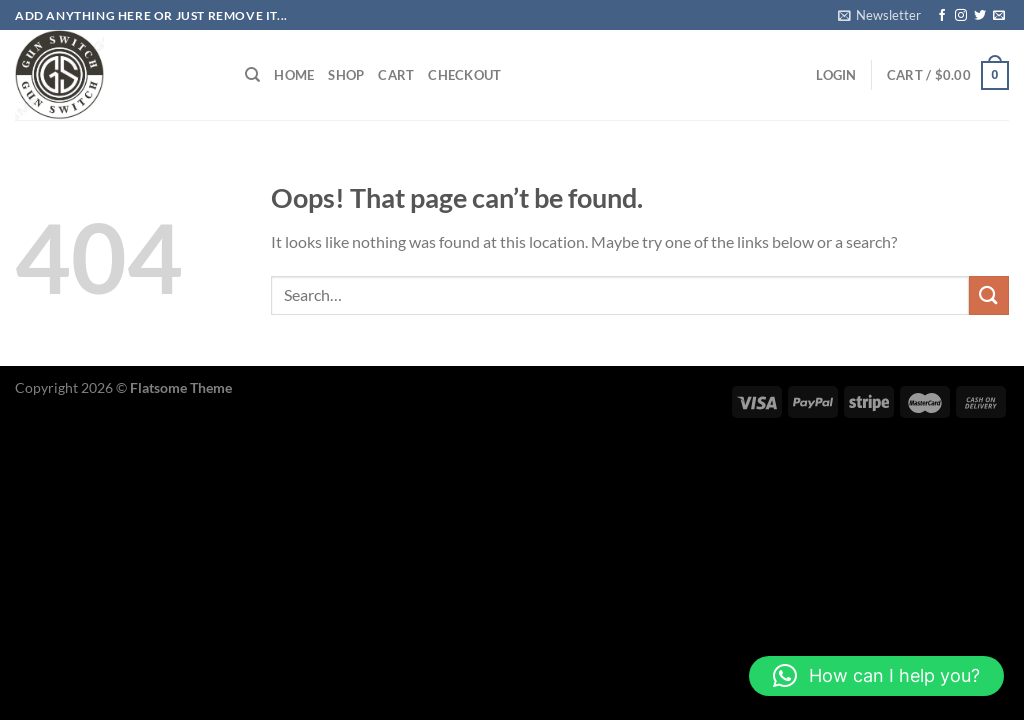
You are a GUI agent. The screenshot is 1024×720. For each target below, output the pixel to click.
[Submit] (989, 295)
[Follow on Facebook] (942, 16)
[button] (876, 676)
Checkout (464, 75)
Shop (346, 75)
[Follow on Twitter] (980, 16)
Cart (396, 75)
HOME (294, 75)
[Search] (252, 75)
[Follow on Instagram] (961, 16)
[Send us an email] (999, 16)
